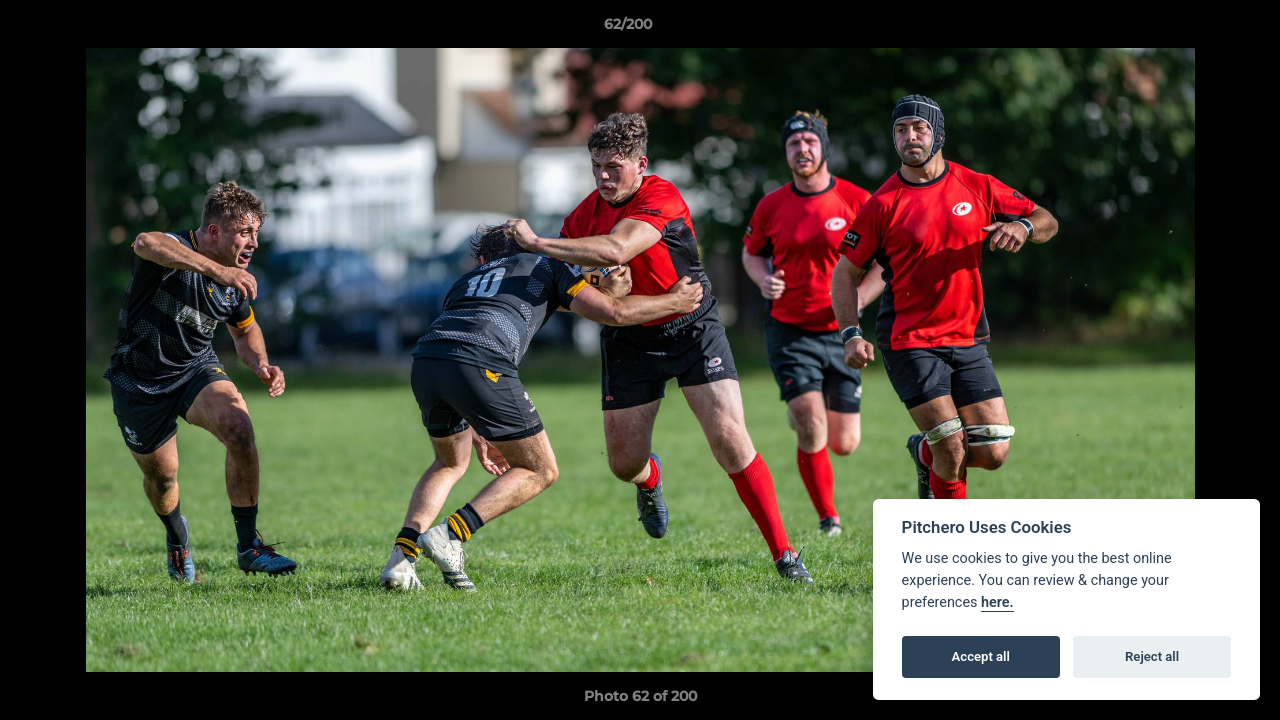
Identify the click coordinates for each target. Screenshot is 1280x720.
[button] (1196, 29)
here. (997, 602)
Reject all (1152, 656)
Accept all (981, 656)
